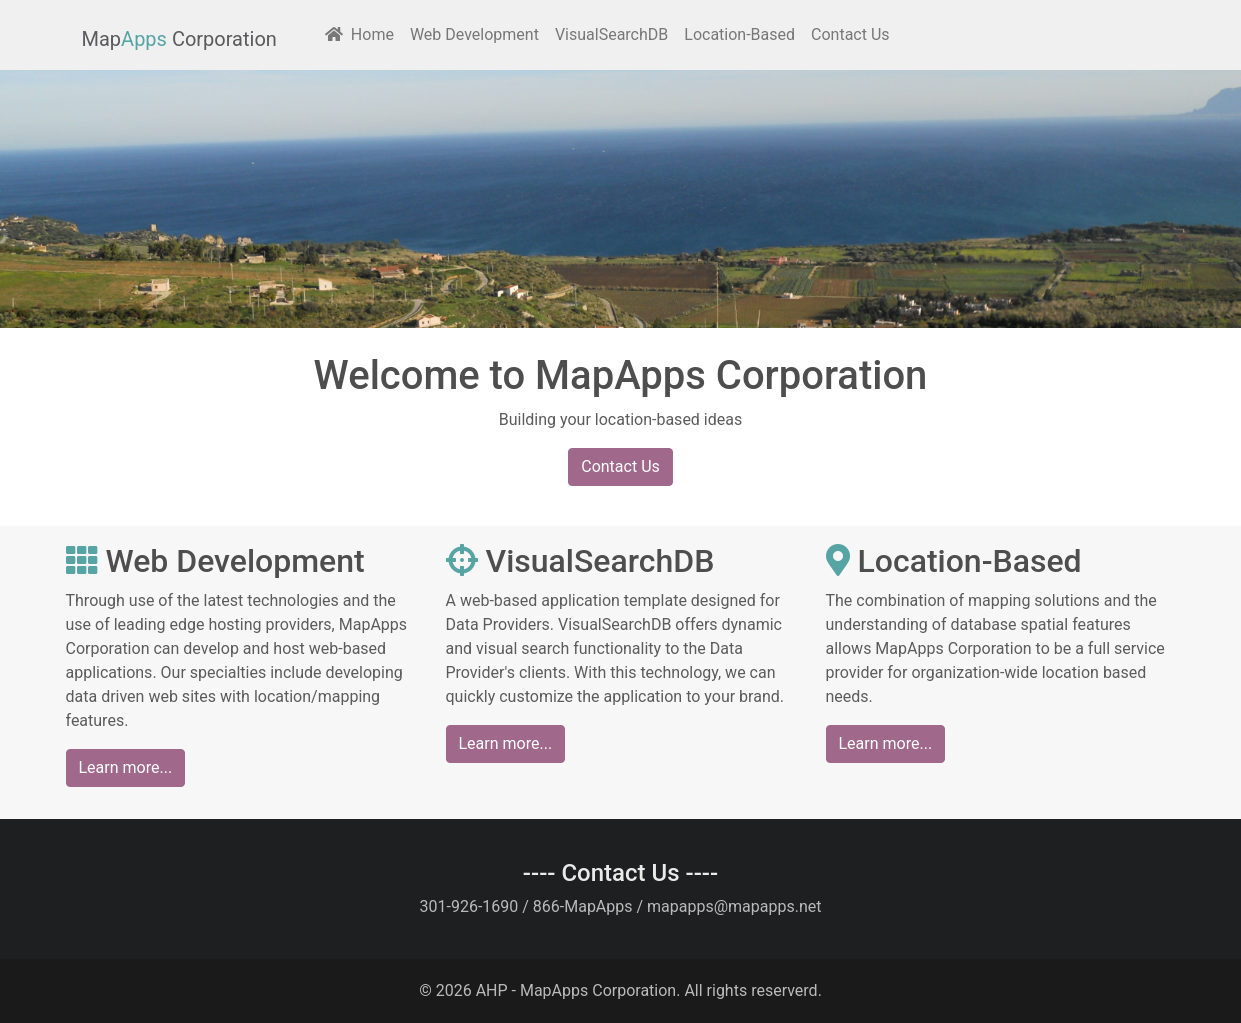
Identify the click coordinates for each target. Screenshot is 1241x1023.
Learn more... (126, 767)
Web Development (474, 34)
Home (359, 34)
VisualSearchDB (611, 34)
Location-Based (739, 34)
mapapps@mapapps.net (734, 906)
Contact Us (850, 34)
